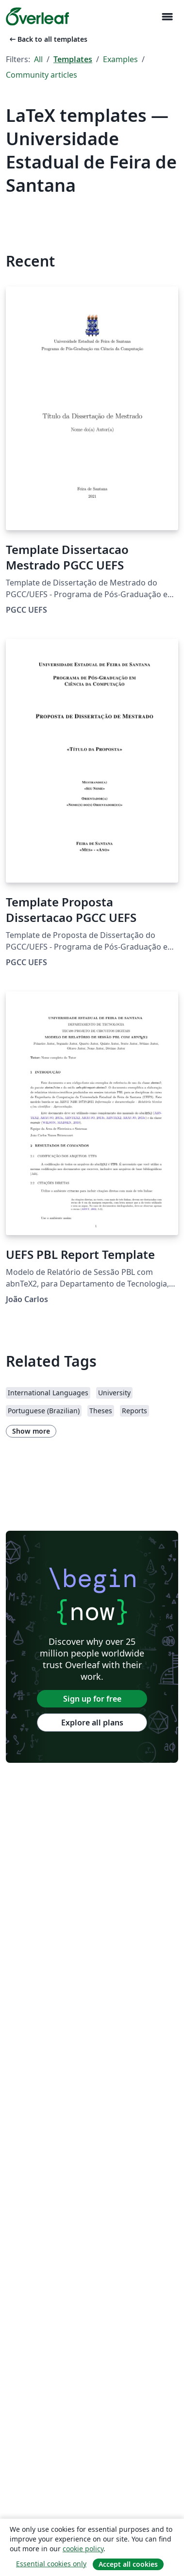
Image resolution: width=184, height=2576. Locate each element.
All (38, 59)
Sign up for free (92, 1698)
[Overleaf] (37, 16)
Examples (120, 59)
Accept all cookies (128, 2564)
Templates (72, 59)
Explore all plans (92, 1722)
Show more (31, 1431)
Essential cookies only (51, 2563)
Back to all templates (47, 39)
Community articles (41, 74)
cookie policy (83, 2548)
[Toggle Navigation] (167, 17)
